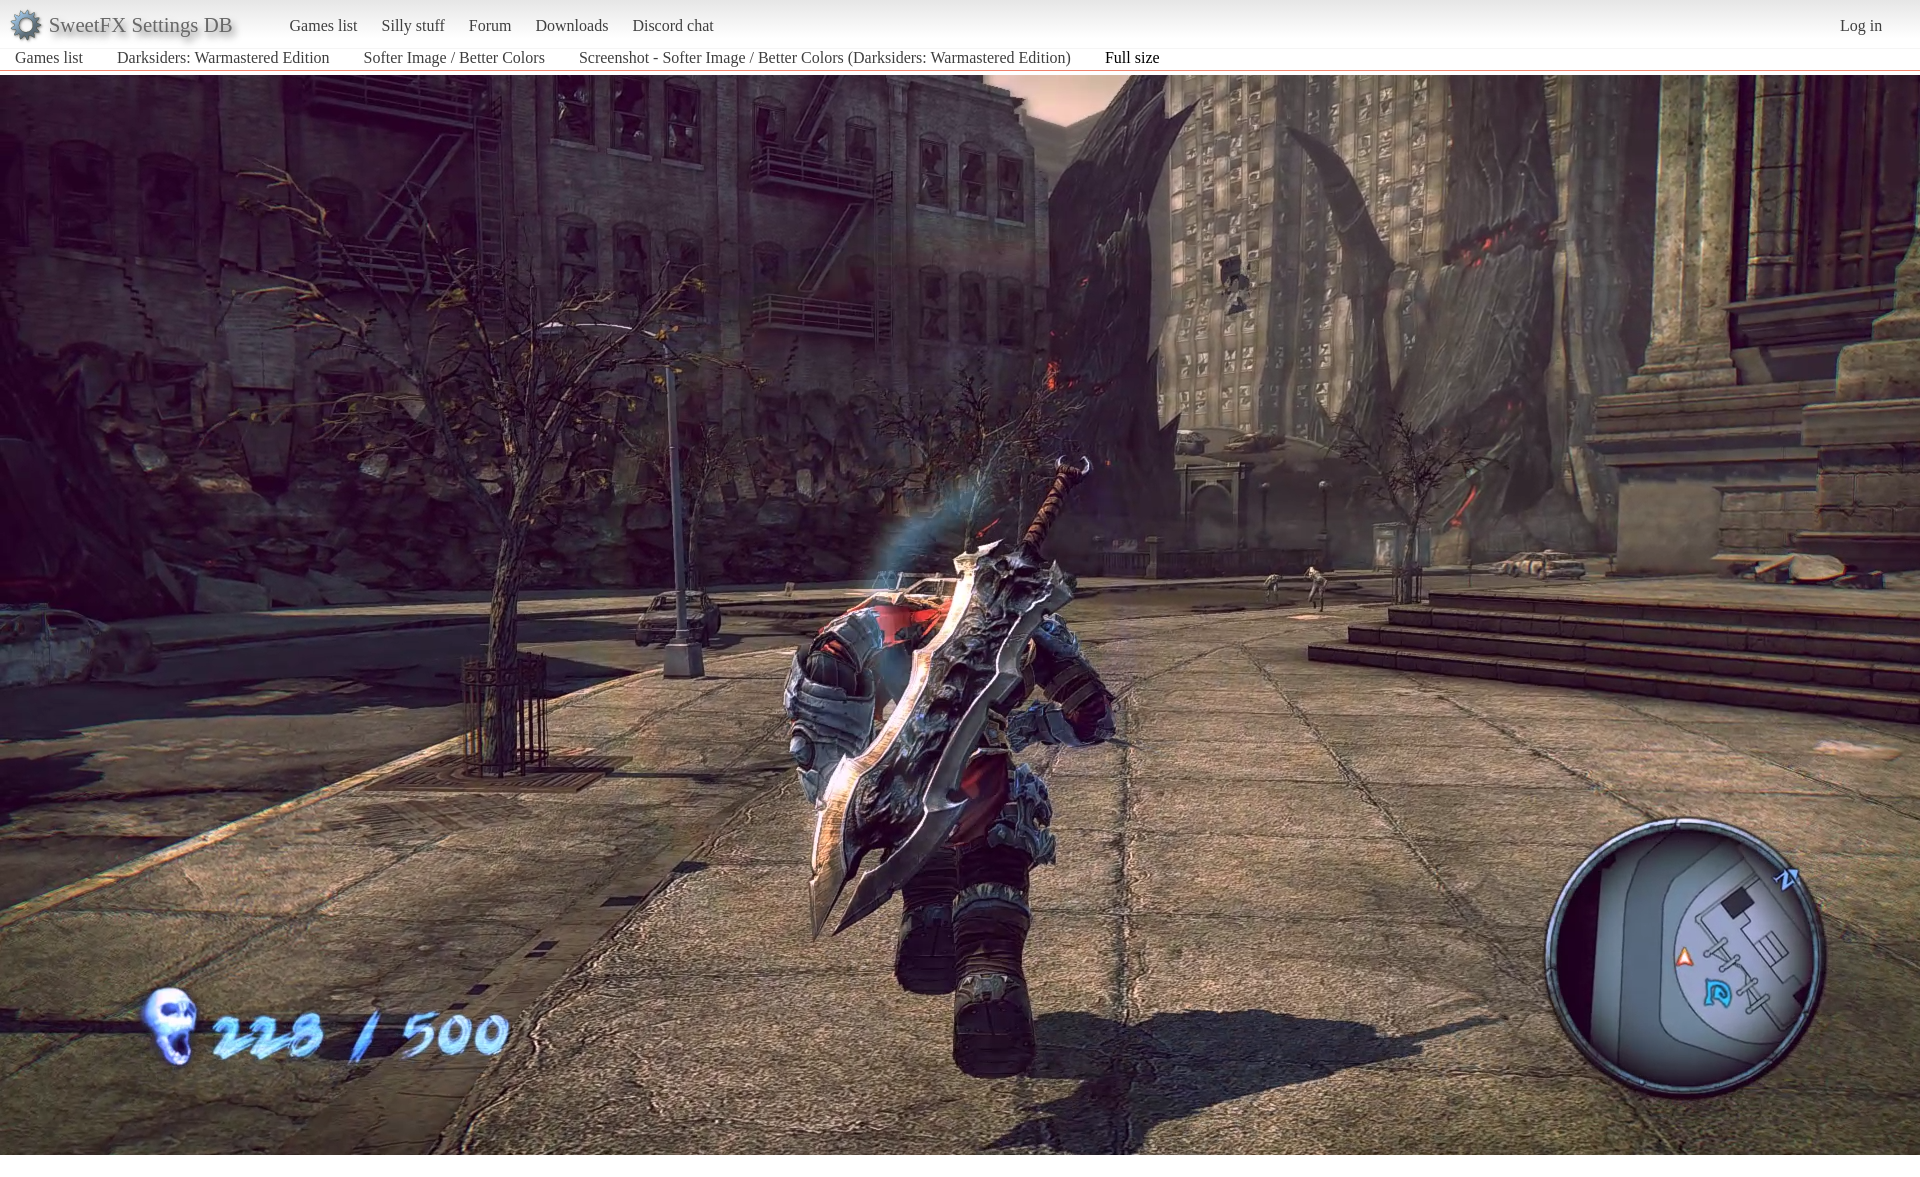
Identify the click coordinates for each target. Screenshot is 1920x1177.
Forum (490, 25)
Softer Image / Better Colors (454, 57)
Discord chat (672, 25)
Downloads (571, 25)
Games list (324, 25)
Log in (1861, 25)
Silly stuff (413, 25)
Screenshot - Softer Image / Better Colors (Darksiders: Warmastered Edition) (825, 57)
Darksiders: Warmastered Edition (223, 57)
